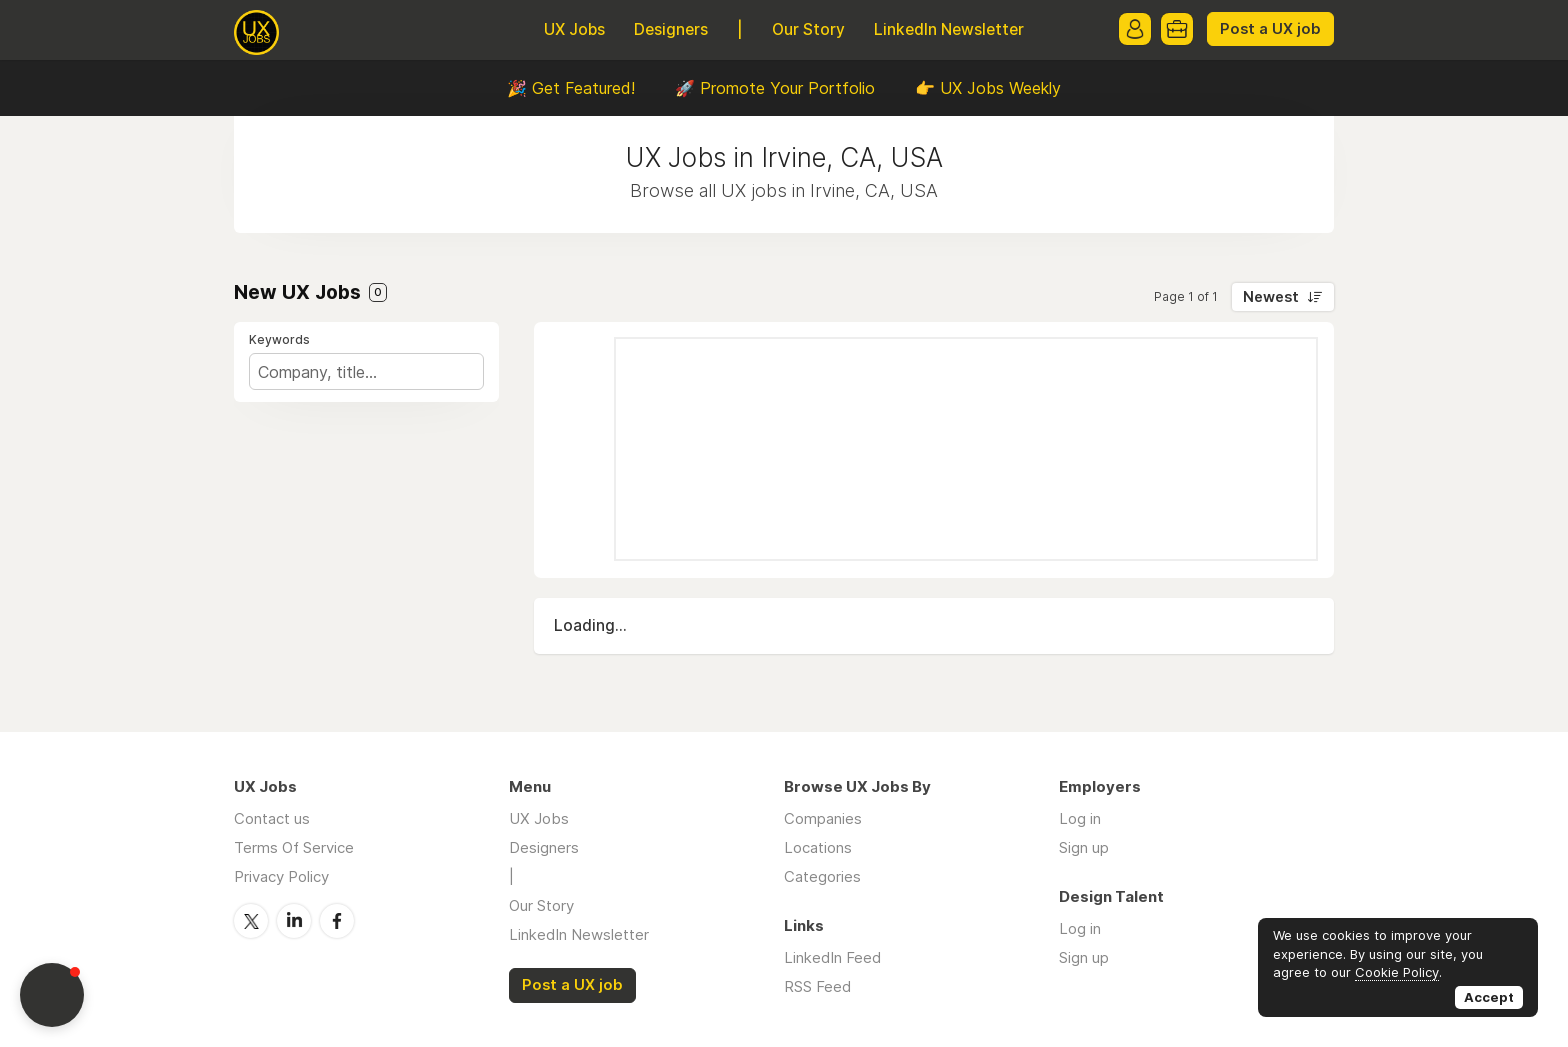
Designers (671, 29)
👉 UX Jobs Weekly (988, 88)
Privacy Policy (281, 876)
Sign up (1084, 847)
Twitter (251, 921)
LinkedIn (294, 921)
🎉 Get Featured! (571, 88)
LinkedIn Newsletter (949, 29)
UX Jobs (574, 29)
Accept (1489, 997)
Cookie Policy (1397, 972)
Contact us (272, 818)
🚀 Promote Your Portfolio (775, 88)
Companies (823, 818)
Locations (818, 847)
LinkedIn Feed (832, 957)
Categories (822, 876)
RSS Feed (817, 986)
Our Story (808, 29)
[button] (52, 995)
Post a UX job (1270, 29)
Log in (1080, 818)
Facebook (337, 921)
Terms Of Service (294, 847)
